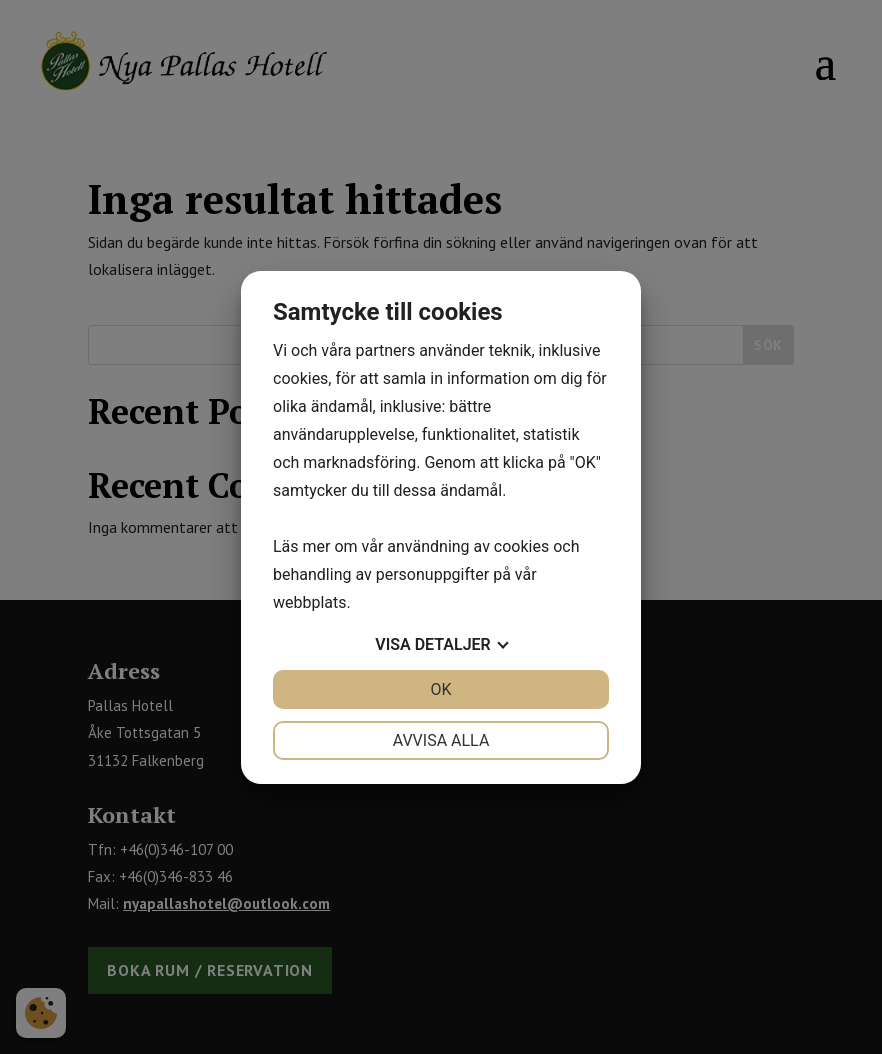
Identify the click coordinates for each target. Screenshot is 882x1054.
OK (440, 689)
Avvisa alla (441, 740)
